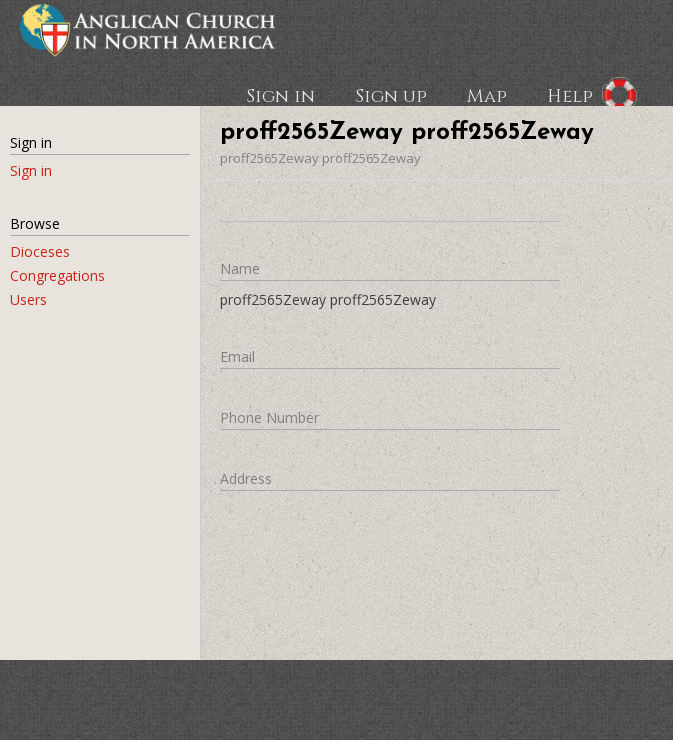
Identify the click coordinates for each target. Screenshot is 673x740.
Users (28, 299)
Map (487, 95)
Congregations (57, 275)
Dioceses (40, 251)
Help (570, 95)
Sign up (391, 95)
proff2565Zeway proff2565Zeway (320, 158)
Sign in (280, 95)
